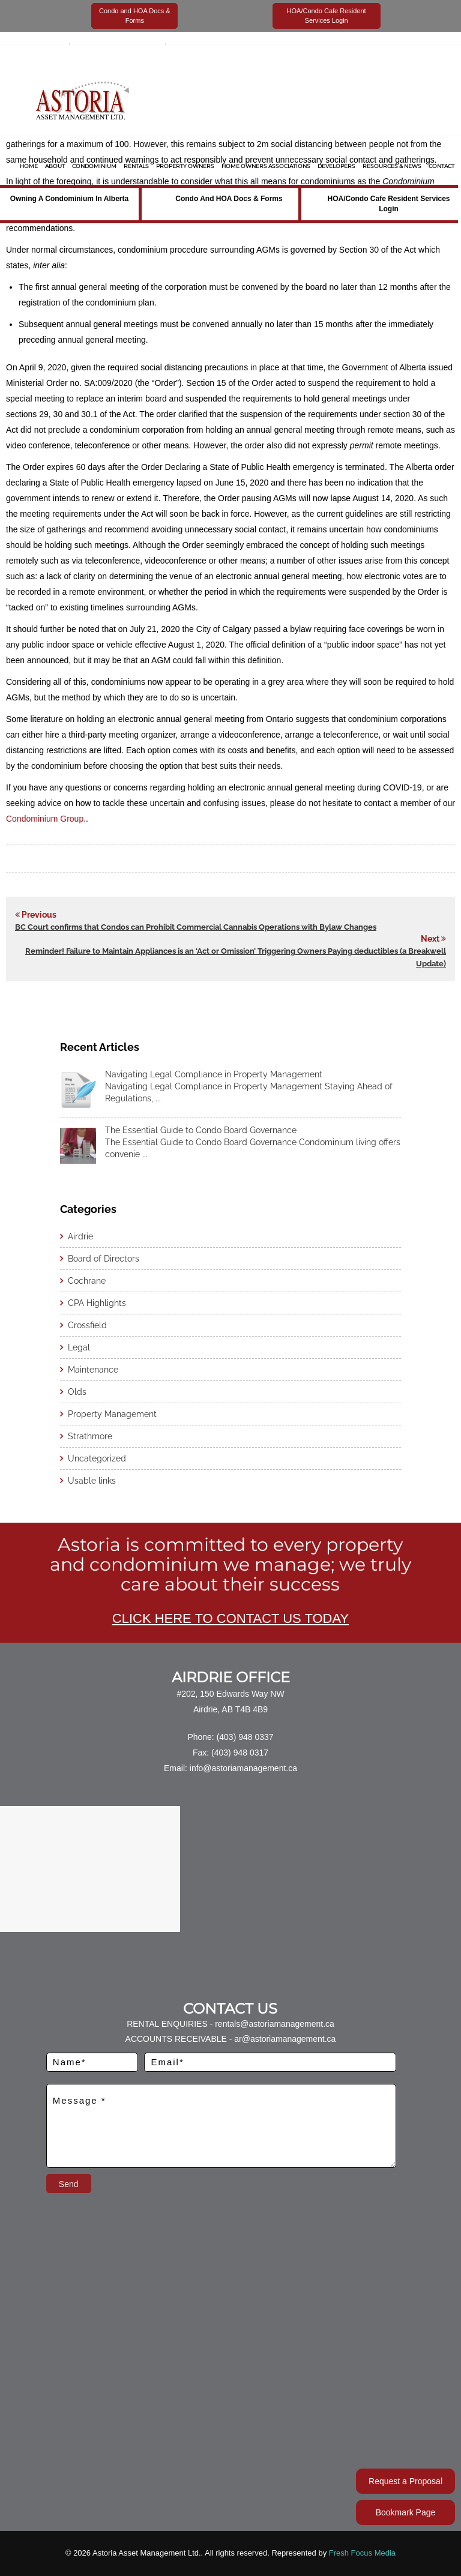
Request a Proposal (405, 2481)
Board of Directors (103, 1258)
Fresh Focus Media (362, 2552)
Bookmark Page (406, 2512)
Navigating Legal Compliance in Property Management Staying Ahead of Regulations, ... (249, 1092)
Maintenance (93, 1369)
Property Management (112, 1414)
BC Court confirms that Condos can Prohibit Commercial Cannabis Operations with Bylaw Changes (195, 926)
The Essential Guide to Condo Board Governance (201, 1130)
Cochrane (87, 1281)
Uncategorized (97, 1458)
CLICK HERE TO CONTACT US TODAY (230, 1618)
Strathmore (90, 1436)
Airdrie (80, 1236)
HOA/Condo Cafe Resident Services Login (388, 203)
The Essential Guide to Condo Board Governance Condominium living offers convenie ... (252, 1148)
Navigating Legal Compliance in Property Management (213, 1074)
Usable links (92, 1480)
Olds (77, 1392)
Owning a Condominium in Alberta (69, 198)
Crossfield (87, 1325)
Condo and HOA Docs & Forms (228, 198)
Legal (79, 1347)
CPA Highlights (97, 1303)
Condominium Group (44, 818)
